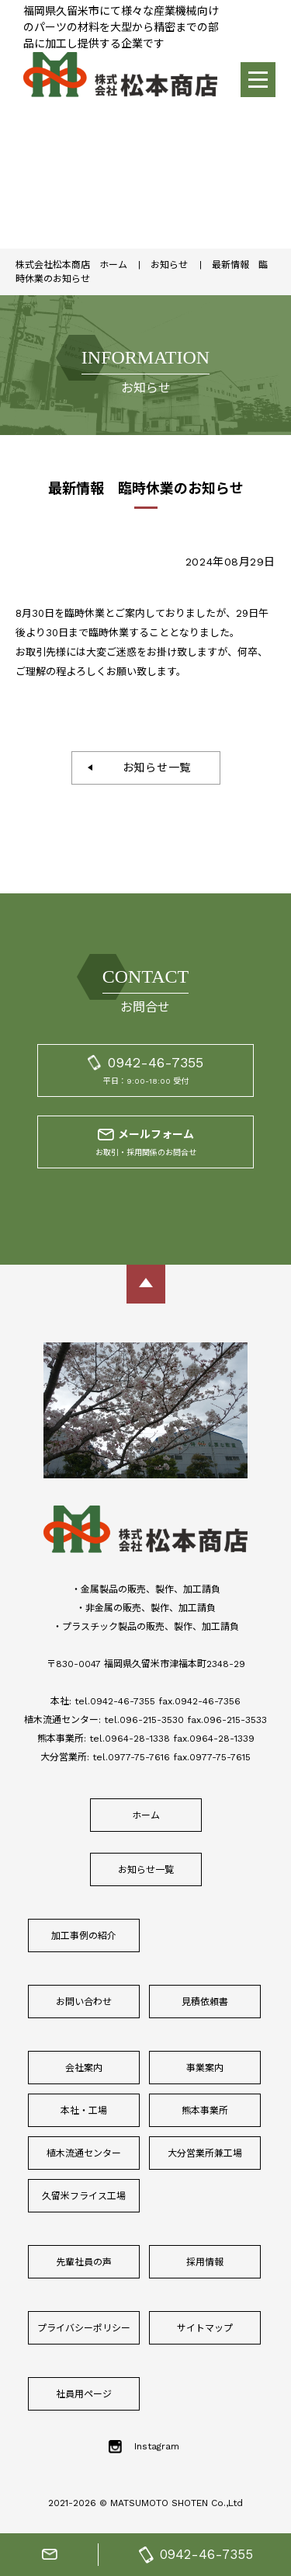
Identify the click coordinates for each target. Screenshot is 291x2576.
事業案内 (204, 2068)
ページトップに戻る (145, 1284)
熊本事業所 (205, 2110)
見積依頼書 (205, 2001)
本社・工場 (84, 2110)
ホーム (146, 1815)
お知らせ (169, 264)
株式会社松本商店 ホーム (71, 264)
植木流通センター (84, 2153)
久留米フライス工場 (84, 2196)
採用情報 (204, 2262)
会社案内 (83, 2068)
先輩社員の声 (84, 2262)
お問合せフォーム (50, 2554)
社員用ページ (84, 2394)
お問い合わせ (84, 2001)
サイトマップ (205, 2328)
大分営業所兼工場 (205, 2153)
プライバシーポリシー (83, 2328)
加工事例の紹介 (83, 1935)
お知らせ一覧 (151, 767)
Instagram (156, 2446)
